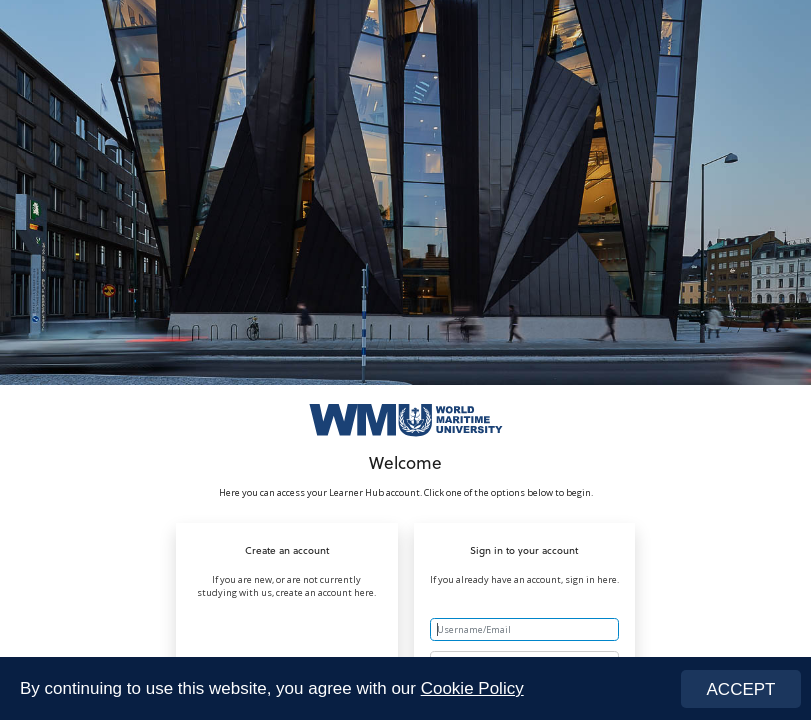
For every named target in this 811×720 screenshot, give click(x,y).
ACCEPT (741, 689)
